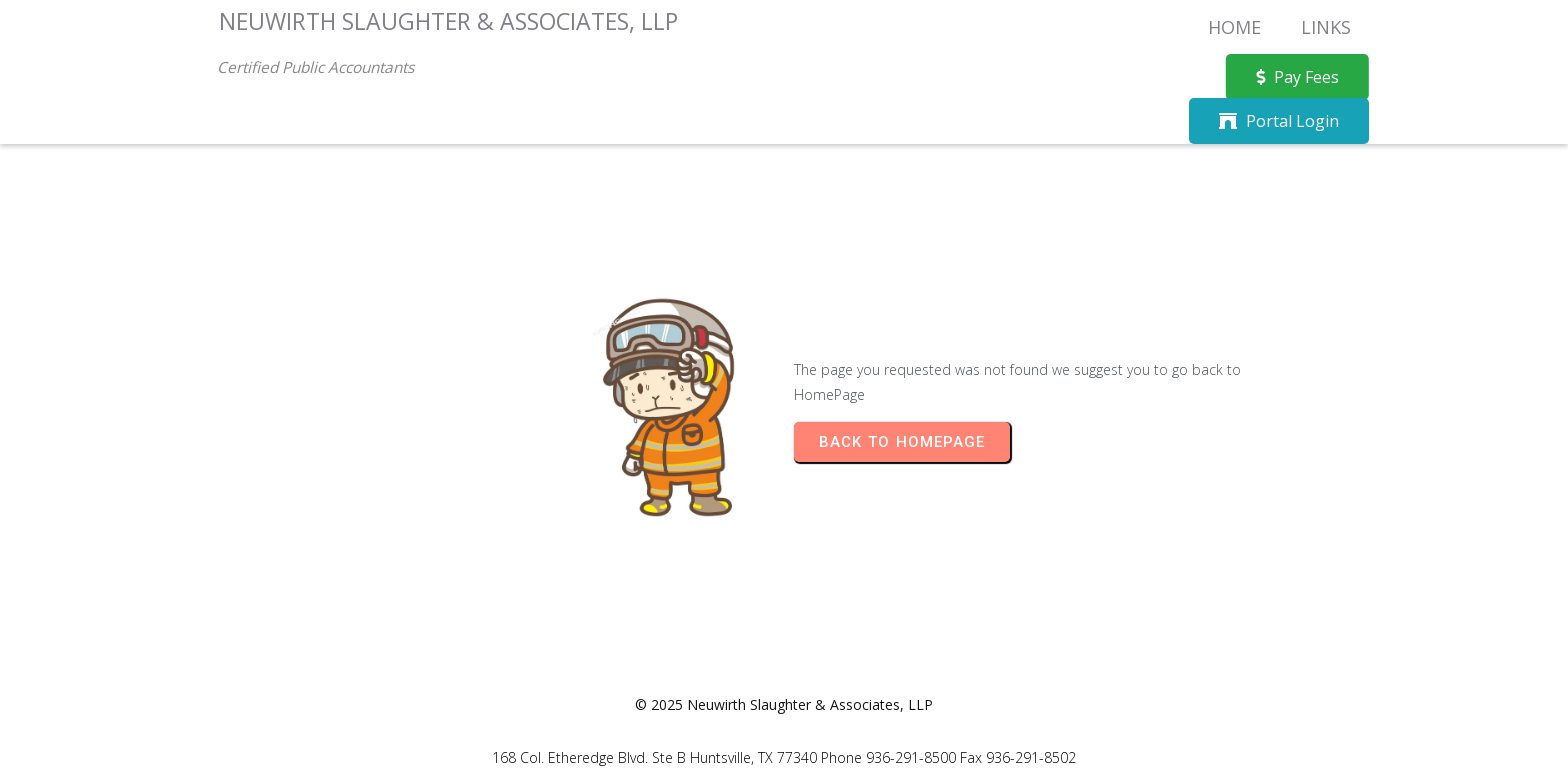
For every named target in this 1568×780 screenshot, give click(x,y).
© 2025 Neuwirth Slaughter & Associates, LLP (784, 704)
